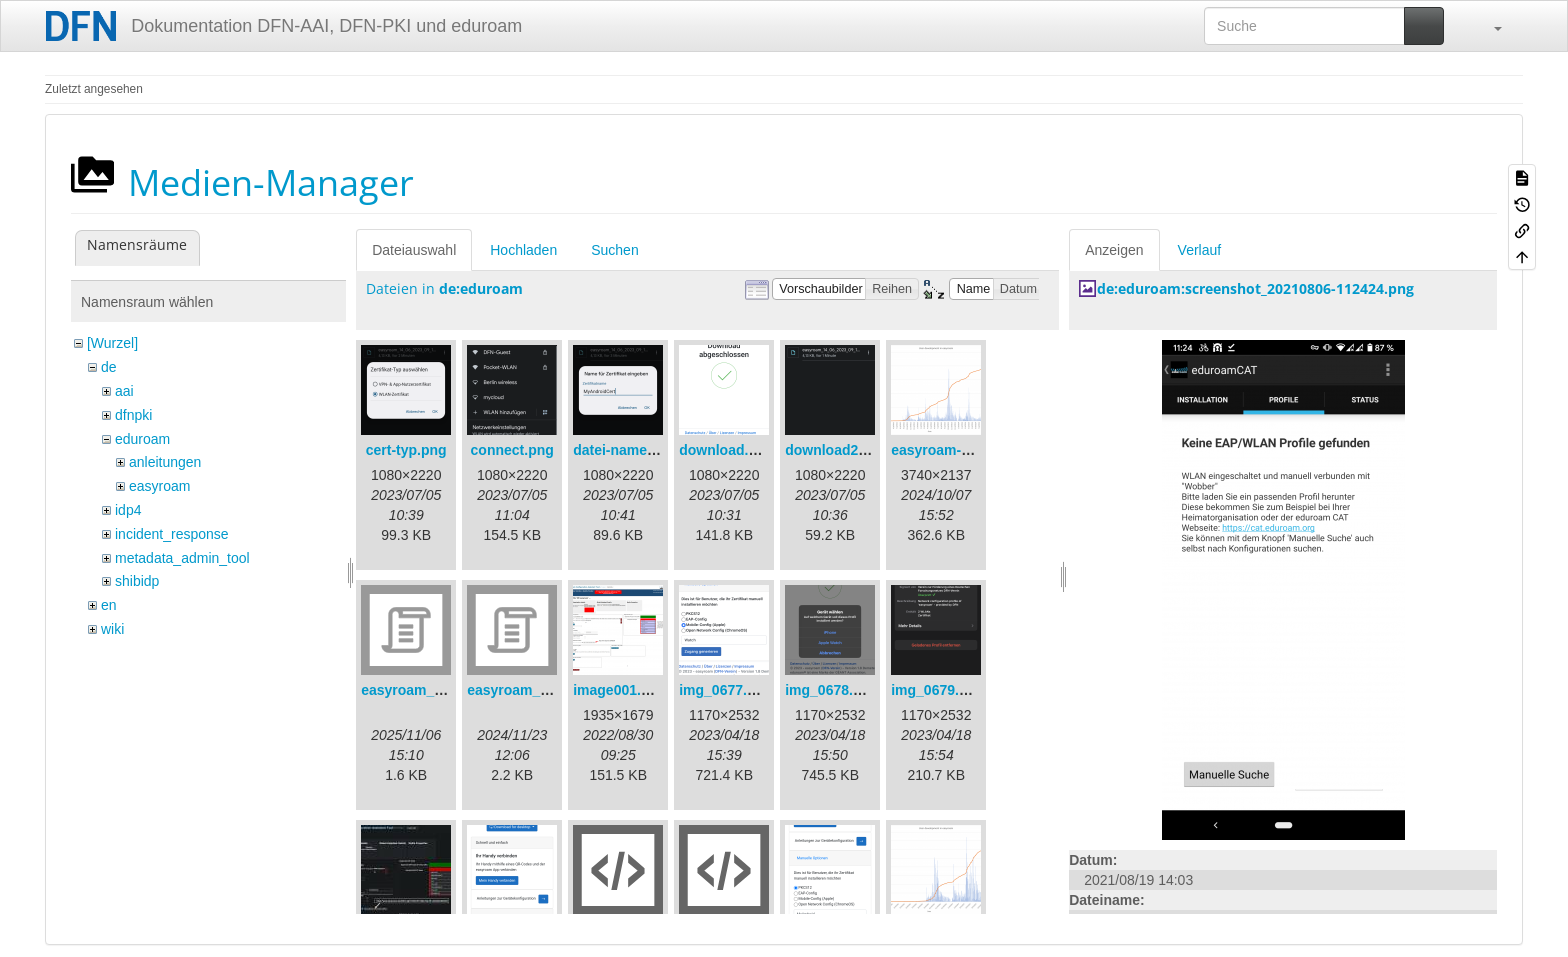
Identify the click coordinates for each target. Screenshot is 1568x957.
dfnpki (133, 415)
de (109, 367)
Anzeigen (1114, 250)
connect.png (512, 450)
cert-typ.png (406, 450)
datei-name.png (624, 450)
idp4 (128, 510)
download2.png (836, 450)
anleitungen (165, 462)
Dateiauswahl (414, 250)
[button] (1488, 26)
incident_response (172, 534)
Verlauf (1200, 250)
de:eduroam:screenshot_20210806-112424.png (1255, 288)
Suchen (614, 250)
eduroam (142, 439)
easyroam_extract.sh (430, 690)
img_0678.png (831, 690)
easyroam (159, 486)
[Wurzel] (112, 343)
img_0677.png (725, 690)
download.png (726, 450)
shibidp (137, 581)
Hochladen (523, 250)
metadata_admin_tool (182, 558)
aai (124, 391)
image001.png (619, 690)
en (109, 605)
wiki (112, 629)
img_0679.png (937, 690)
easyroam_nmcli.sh (532, 690)
